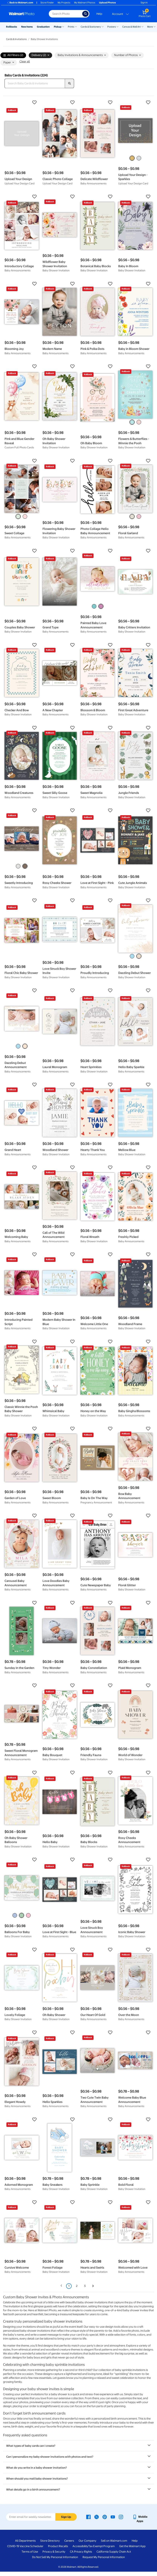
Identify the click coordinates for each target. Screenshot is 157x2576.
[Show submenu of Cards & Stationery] (102, 26)
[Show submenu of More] (154, 26)
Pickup (57, 26)
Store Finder (47, 2)
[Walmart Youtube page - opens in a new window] (113, 2516)
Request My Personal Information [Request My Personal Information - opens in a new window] (104, 2557)
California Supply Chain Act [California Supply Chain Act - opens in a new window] (114, 2551)
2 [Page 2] (76, 2286)
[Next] (93, 2286)
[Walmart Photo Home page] (25, 14)
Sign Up (66, 2517)
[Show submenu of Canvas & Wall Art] (142, 26)
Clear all (24, 61)
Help (99, 13)
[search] (69, 83)
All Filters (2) (13, 55)
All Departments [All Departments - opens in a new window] (25, 2540)
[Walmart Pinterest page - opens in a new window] (104, 2516)
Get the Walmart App (132, 2546)
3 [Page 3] (85, 2286)
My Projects (64, 2)
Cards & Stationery (91, 26)
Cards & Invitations (16, 39)
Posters (111, 26)
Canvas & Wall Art (131, 26)
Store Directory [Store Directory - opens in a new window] (50, 2540)
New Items (27, 26)
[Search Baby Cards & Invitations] (35, 83)
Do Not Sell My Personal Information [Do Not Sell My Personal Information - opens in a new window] (55, 2557)
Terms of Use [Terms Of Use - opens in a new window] (30, 2551)
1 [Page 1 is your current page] (68, 2286)
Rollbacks (11, 26)
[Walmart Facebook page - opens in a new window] (88, 2516)
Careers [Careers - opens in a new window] (69, 2540)
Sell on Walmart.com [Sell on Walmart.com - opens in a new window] (114, 2540)
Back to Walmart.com (20, 2)
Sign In (144, 2)
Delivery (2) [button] (40, 55)
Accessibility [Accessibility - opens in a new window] (80, 2546)
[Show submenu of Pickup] (63, 26)
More (150, 26)
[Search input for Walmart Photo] (65, 14)
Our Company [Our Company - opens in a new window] (87, 2540)
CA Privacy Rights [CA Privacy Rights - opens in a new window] (81, 2551)
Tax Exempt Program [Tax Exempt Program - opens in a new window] (101, 2546)
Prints (71, 26)
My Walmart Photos (84, 2)
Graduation (43, 26)
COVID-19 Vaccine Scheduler (25, 2546)
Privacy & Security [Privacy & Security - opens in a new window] (54, 2551)
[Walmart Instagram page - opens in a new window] (121, 2516)
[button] (22, 102)
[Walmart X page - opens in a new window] (96, 2516)
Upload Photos (107, 2)
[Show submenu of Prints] (76, 26)
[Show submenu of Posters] (117, 26)
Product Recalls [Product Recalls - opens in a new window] (58, 2546)
